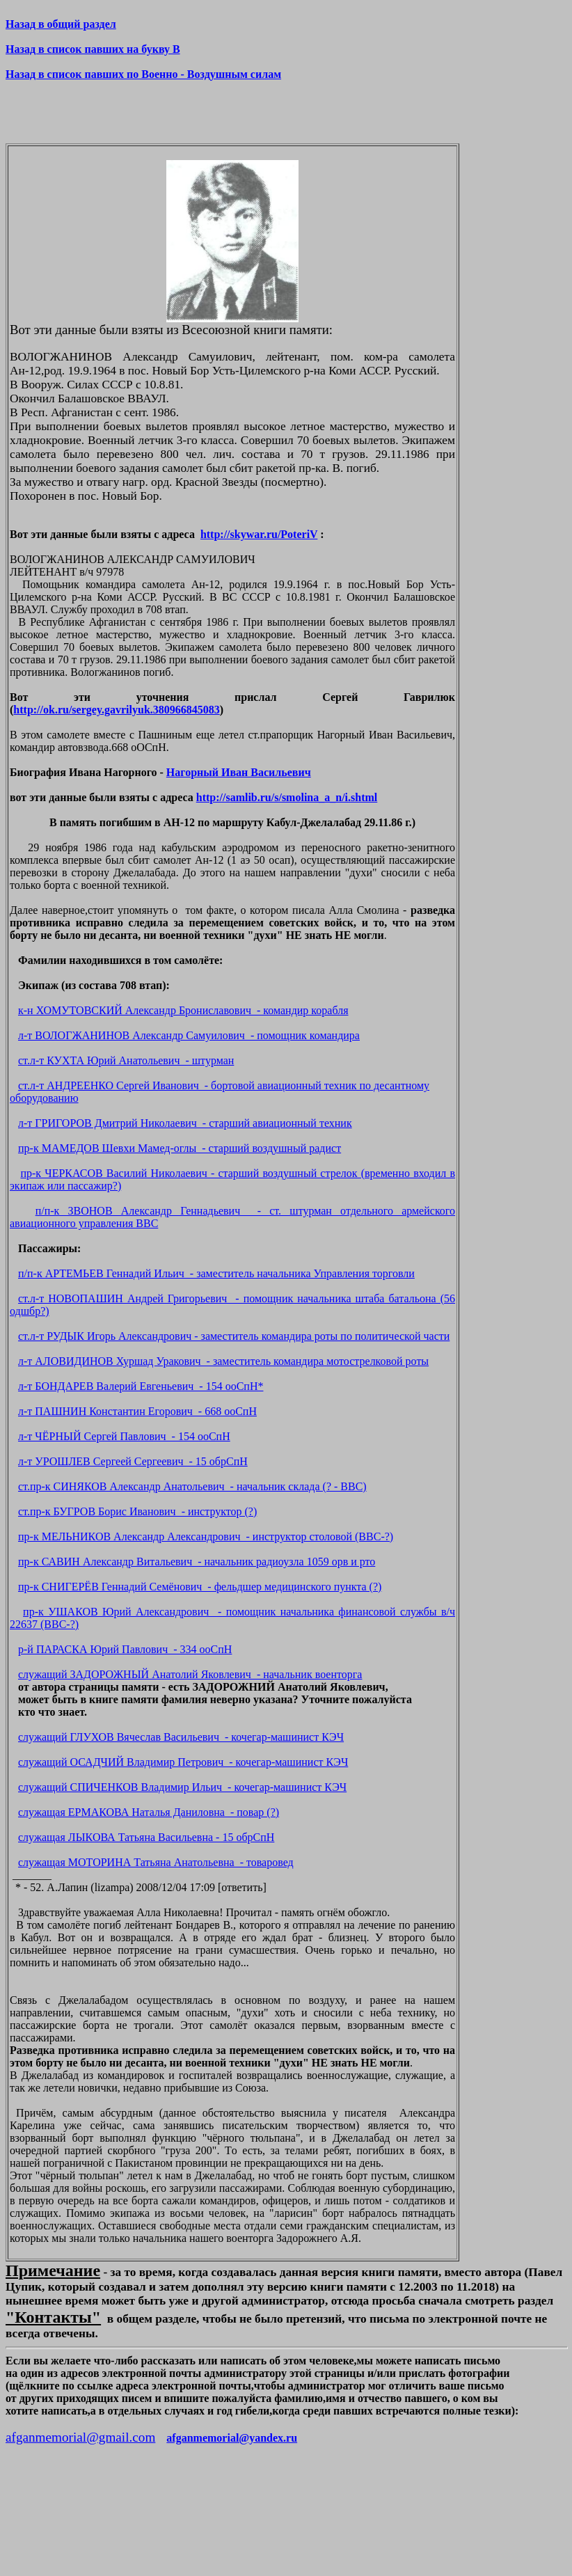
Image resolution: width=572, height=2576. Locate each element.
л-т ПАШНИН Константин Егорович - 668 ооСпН (137, 1411)
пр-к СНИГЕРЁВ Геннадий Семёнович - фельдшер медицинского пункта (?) (199, 1587)
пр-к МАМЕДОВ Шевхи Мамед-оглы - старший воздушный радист (179, 1148)
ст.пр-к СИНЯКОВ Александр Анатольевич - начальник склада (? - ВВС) (192, 1486)
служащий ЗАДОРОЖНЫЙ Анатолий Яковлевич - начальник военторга (190, 1674)
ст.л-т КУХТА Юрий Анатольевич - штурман (126, 1060)
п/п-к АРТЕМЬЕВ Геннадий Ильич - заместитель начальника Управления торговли (216, 1273)
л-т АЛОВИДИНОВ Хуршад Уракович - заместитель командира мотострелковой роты (223, 1361)
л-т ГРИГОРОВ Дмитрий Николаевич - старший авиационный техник (185, 1123)
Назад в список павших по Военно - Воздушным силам (143, 74)
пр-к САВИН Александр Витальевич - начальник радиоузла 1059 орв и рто (196, 1561)
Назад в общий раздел (61, 24)
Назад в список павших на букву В (93, 49)
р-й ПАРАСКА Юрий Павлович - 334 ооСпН (125, 1649)
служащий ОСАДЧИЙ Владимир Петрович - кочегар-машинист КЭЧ (183, 1762)
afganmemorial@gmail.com (80, 2437)
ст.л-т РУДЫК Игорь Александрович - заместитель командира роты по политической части (234, 1336)
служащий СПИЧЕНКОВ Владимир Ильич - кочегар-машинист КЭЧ (182, 1787)
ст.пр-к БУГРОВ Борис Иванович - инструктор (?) (137, 1511)
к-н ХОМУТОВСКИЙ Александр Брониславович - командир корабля (183, 1010)
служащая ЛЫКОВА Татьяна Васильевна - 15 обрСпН (146, 1837)
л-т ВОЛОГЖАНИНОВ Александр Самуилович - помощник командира (189, 1035)
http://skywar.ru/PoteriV (258, 534)
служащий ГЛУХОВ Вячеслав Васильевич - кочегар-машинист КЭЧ (181, 1737)
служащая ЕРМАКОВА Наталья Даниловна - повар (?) (148, 1812)
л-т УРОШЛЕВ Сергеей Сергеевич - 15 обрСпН (133, 1461)
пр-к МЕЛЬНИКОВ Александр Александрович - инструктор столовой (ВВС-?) (205, 1536)
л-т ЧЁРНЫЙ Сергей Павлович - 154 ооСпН (124, 1436)
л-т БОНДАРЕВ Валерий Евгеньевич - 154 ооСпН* (140, 1386)
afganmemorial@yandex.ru (231, 2438)
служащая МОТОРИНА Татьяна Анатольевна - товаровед (156, 1862)
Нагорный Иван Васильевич (238, 772)
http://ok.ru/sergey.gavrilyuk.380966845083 (116, 710)
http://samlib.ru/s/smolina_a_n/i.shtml (287, 797)
